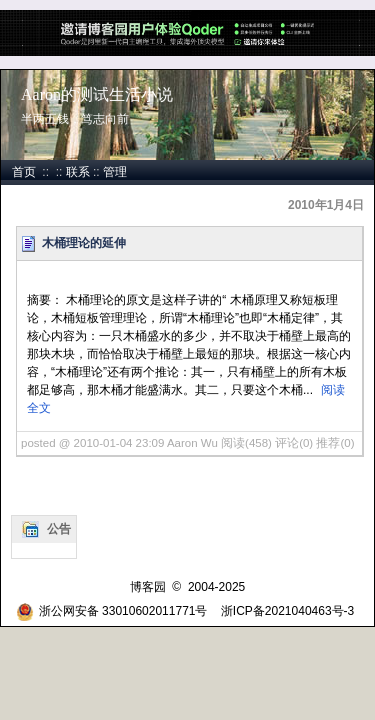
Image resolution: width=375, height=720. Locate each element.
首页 (24, 172)
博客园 (148, 587)
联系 (78, 172)
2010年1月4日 (326, 205)
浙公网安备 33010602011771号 (112, 611)
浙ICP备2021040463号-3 (287, 611)
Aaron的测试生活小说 (97, 94)
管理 (115, 172)
